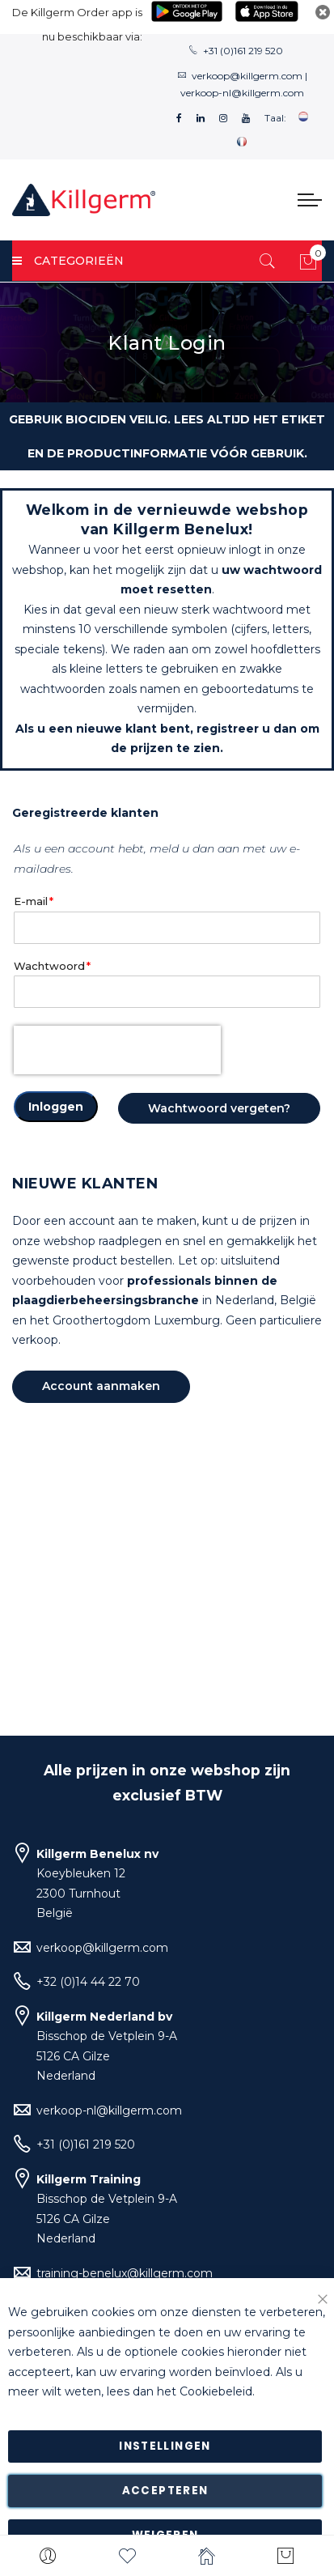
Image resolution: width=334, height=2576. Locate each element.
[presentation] (117, 1050)
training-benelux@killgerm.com (124, 2273)
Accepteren (165, 2490)
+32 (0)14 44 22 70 (88, 1982)
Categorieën (68, 260)
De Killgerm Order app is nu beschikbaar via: (77, 24)
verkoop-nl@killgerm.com (242, 93)
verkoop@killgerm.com (247, 76)
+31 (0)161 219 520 (243, 51)
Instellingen (164, 2446)
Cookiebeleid (216, 2392)
